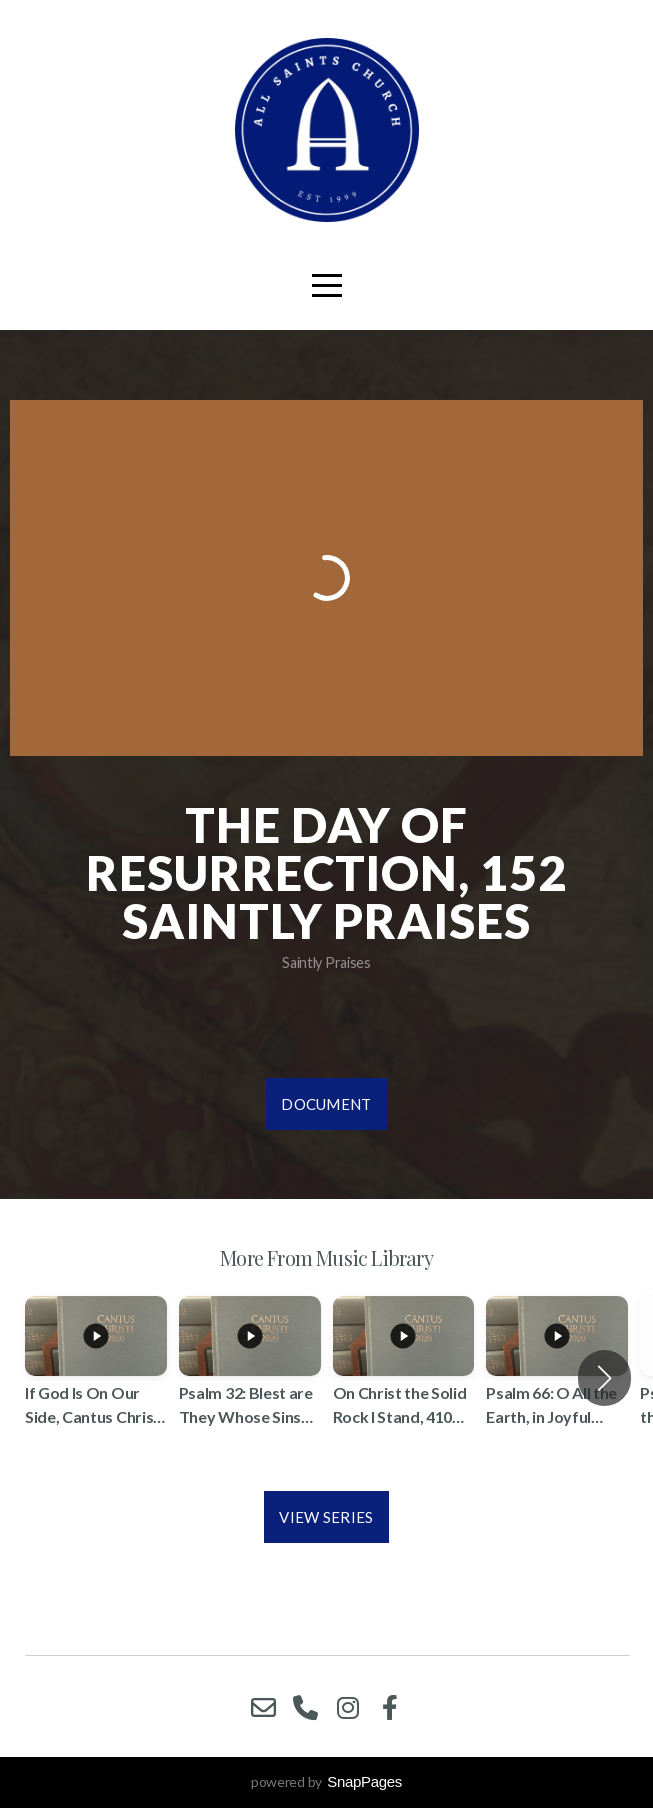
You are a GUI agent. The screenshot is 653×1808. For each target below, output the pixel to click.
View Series (326, 1517)
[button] (604, 1378)
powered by (326, 1781)
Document (326, 1104)
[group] (96, 1378)
